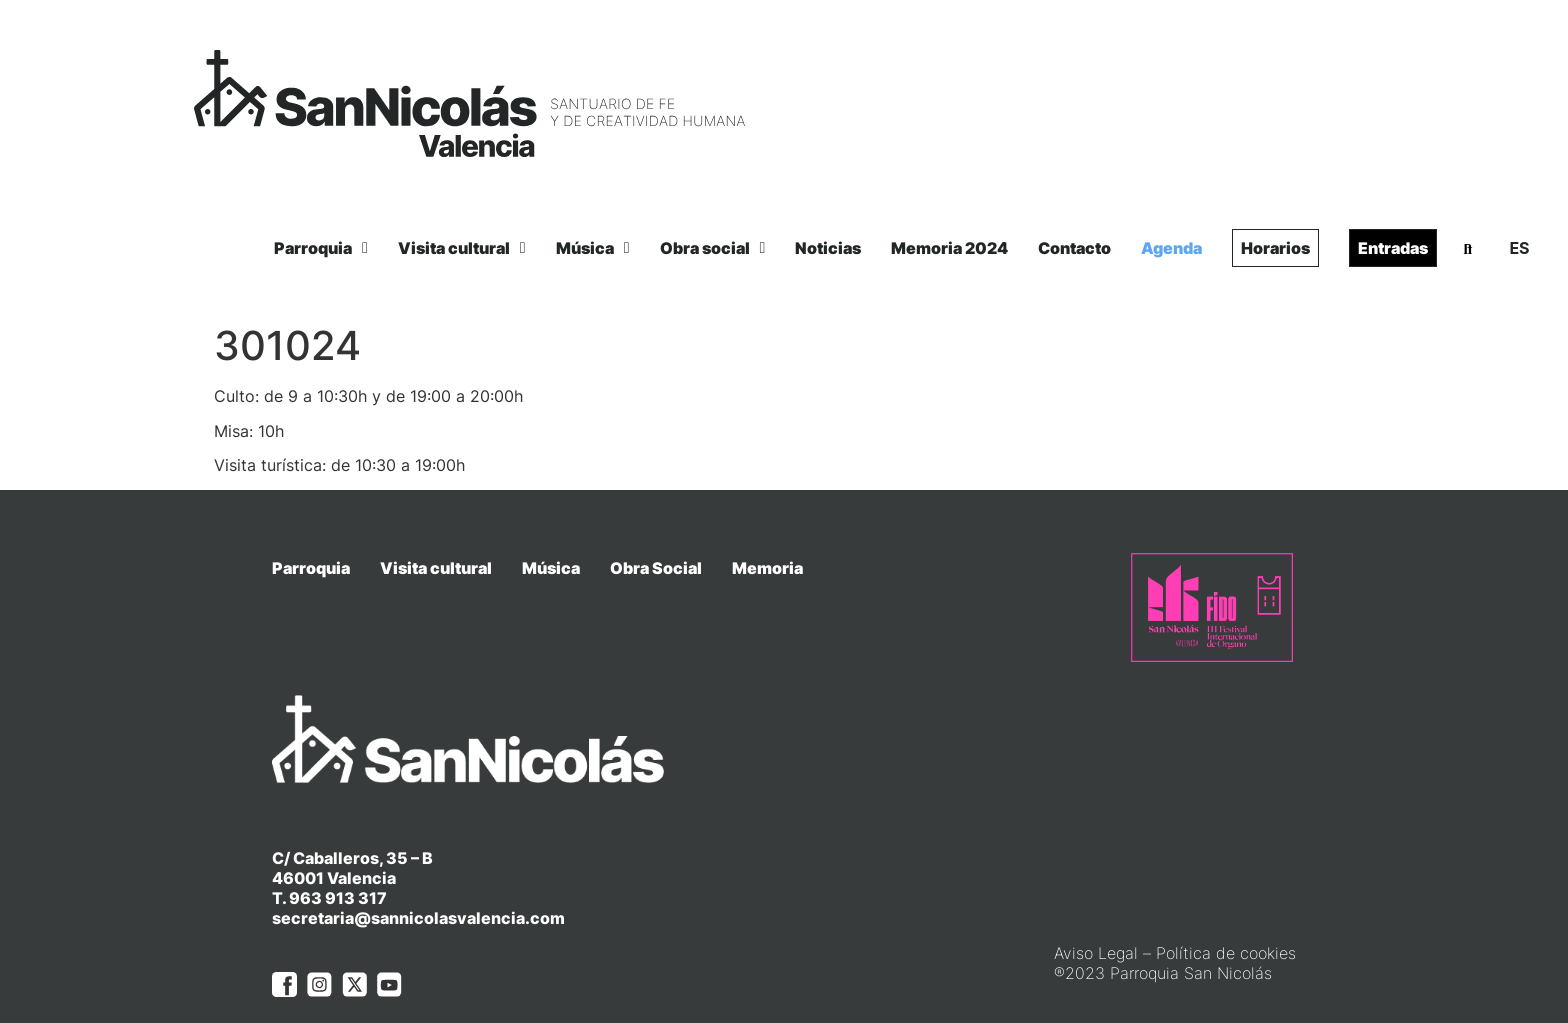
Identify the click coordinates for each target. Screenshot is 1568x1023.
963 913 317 (338, 860)
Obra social (713, 248)
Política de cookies (1226, 914)
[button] (1468, 249)
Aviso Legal (1096, 914)
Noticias (828, 248)
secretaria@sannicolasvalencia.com (418, 880)
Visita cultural (462, 248)
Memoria (767, 568)
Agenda (1171, 248)
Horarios (1275, 248)
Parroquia (321, 248)
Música (593, 248)
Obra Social (656, 568)
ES (1519, 248)
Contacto (1074, 248)
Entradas (1393, 248)
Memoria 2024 (949, 248)
